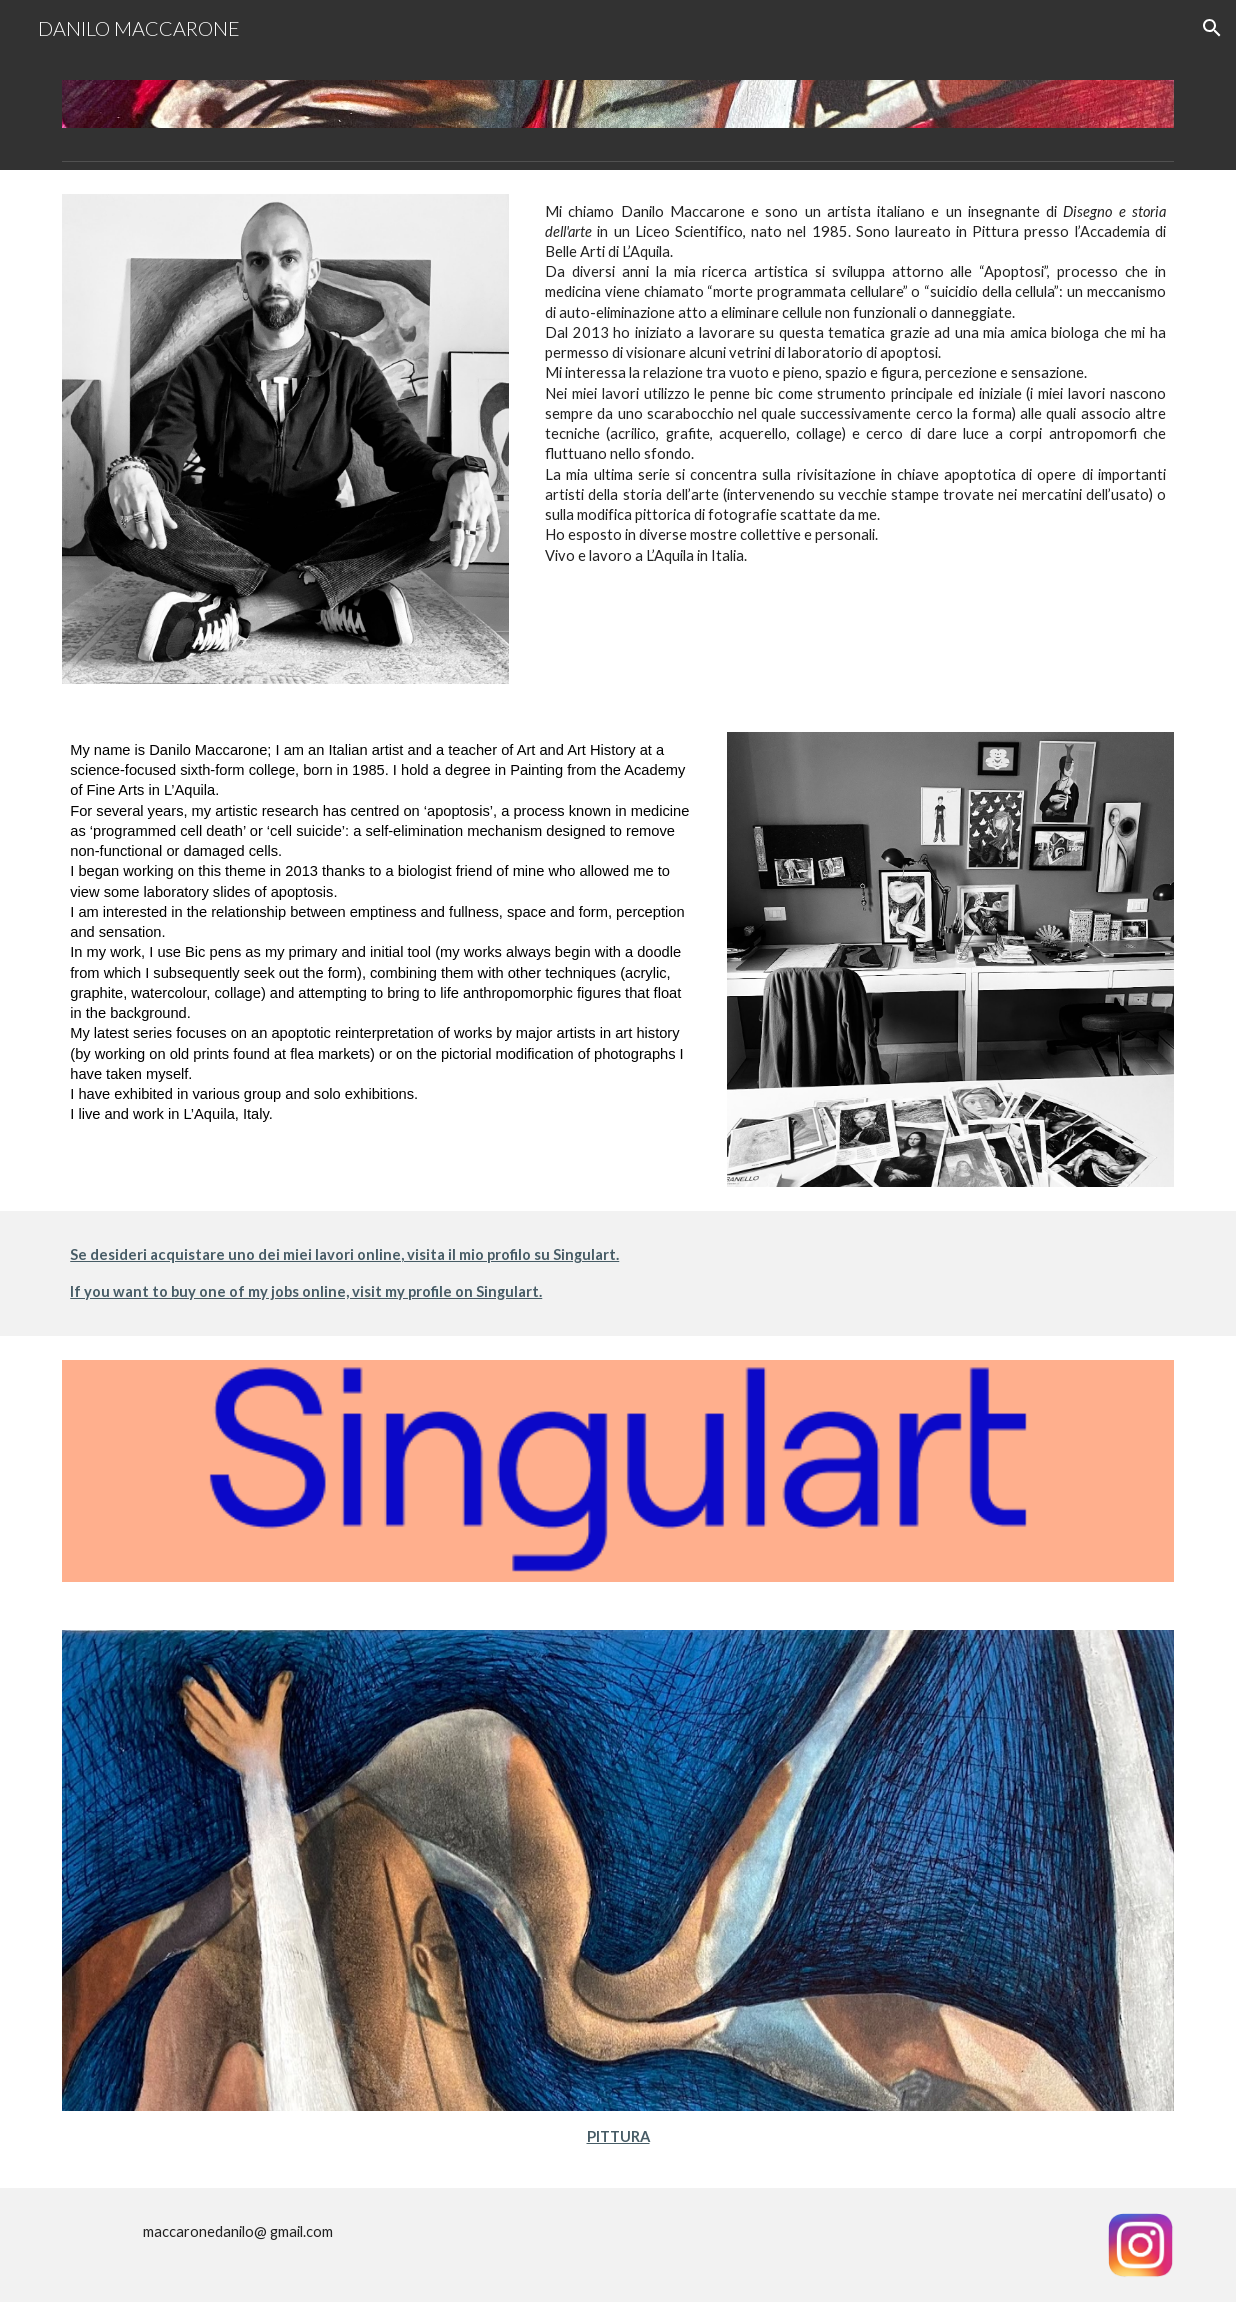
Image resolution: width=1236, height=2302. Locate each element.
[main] (855, 384)
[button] (1212, 28)
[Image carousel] (618, 104)
